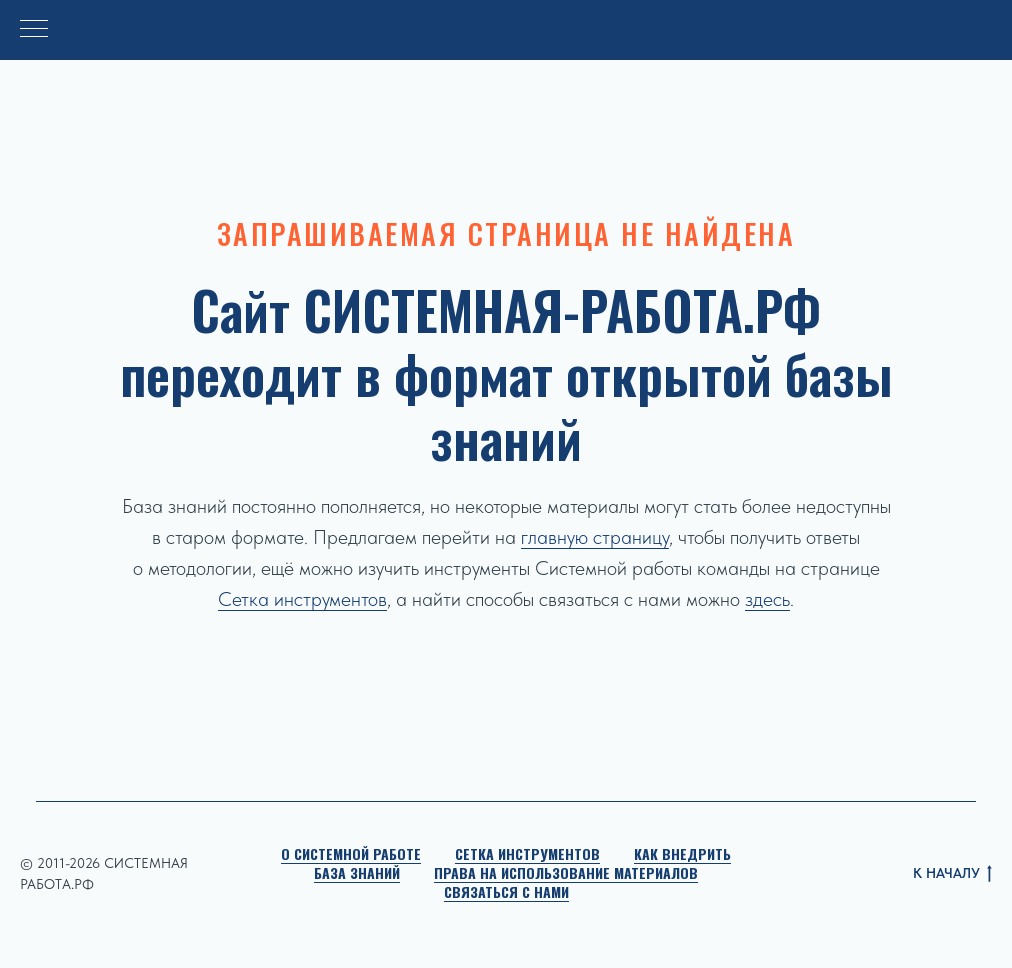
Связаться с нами (506, 891)
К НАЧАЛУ (952, 874)
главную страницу (595, 537)
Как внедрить (682, 853)
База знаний (357, 872)
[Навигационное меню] (34, 30)
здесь (767, 599)
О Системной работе (351, 853)
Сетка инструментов (302, 599)
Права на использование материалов (566, 872)
